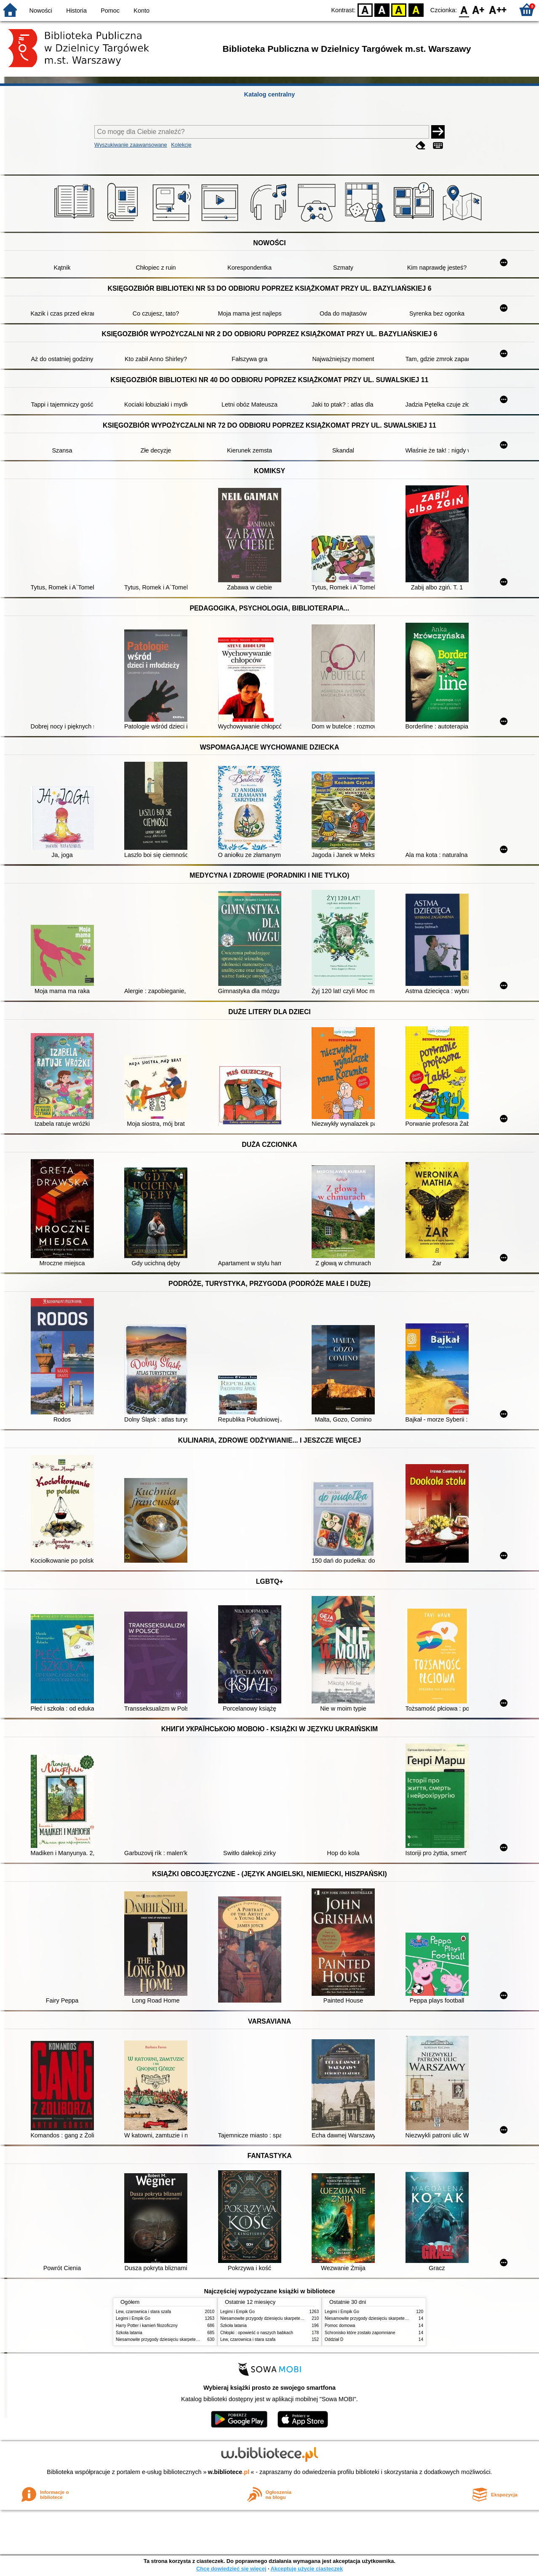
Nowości (40, 10)
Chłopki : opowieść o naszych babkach (256, 2332)
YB (399, 9)
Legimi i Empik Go (133, 2318)
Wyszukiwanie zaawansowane (130, 145)
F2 (498, 9)
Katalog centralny (269, 94)
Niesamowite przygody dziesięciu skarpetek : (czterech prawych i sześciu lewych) (192, 2339)
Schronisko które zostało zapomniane (360, 2332)
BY (415, 9)
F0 (464, 9)
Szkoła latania (129, 2332)
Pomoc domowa (340, 2325)
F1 (479, 9)
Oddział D (334, 2339)
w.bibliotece (229, 2472)
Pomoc (110, 10)
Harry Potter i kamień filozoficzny (147, 2325)
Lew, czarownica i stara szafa (143, 2311)
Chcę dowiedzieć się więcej (231, 2568)
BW (381, 9)
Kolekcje (181, 145)
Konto (141, 10)
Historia (76, 10)
